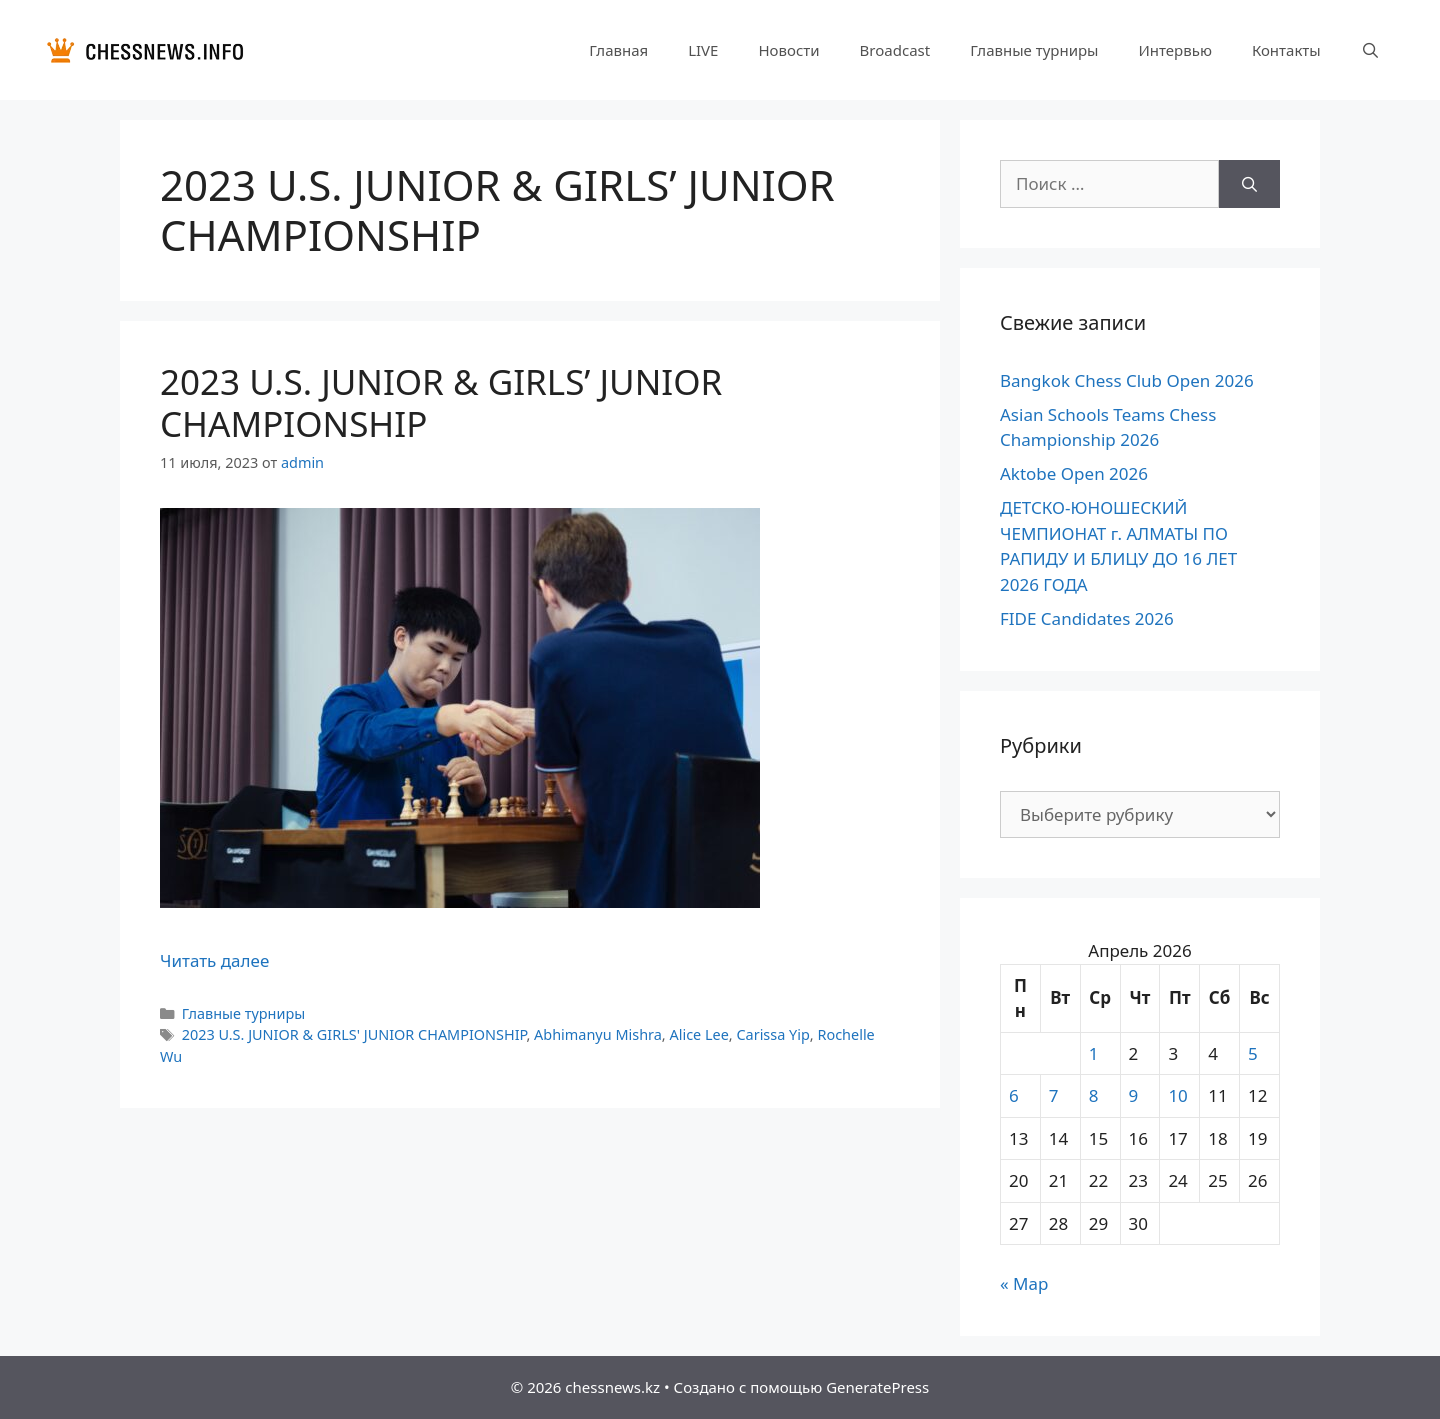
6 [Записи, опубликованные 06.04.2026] (1014, 1095)
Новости (788, 50)
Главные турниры (1034, 50)
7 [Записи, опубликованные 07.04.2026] (1054, 1095)
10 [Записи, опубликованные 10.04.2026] (1177, 1095)
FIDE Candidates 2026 (1087, 618)
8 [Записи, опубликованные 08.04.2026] (1094, 1095)
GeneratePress (877, 1387)
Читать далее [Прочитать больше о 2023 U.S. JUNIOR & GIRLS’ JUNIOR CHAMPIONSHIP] (214, 960)
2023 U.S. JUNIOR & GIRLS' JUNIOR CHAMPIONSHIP (354, 1034)
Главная (618, 50)
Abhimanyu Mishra (598, 1034)
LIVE (703, 50)
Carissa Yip (772, 1034)
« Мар (1024, 1283)
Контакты (1286, 50)
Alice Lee (698, 1034)
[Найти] (1249, 184)
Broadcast (895, 50)
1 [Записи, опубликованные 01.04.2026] (1094, 1053)
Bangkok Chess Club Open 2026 (1127, 380)
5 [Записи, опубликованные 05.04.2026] (1253, 1053)
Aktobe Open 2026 (1074, 473)
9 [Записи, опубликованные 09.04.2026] (1134, 1095)
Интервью (1174, 50)
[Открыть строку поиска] (1370, 50)
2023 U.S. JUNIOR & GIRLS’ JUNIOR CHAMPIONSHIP (441, 402)
